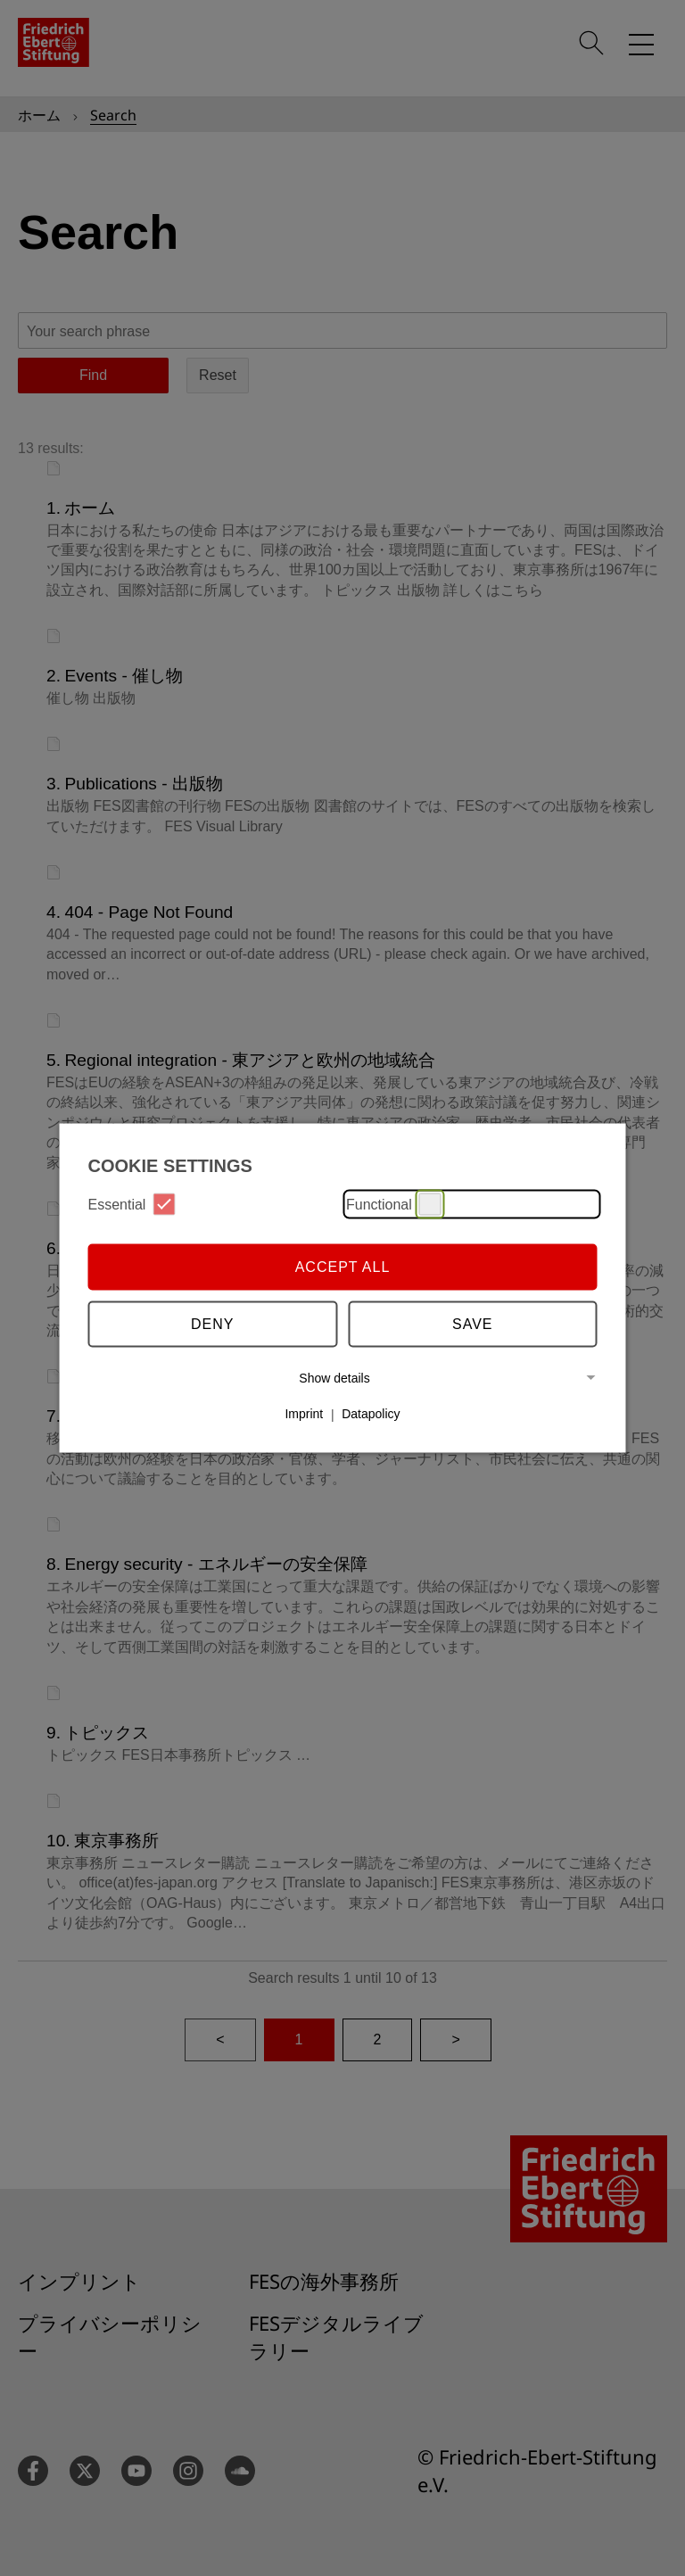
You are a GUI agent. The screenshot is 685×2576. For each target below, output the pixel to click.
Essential (132, 1204)
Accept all (343, 1266)
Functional (394, 1204)
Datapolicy (371, 1414)
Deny (212, 1323)
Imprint (304, 1414)
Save (472, 1323)
